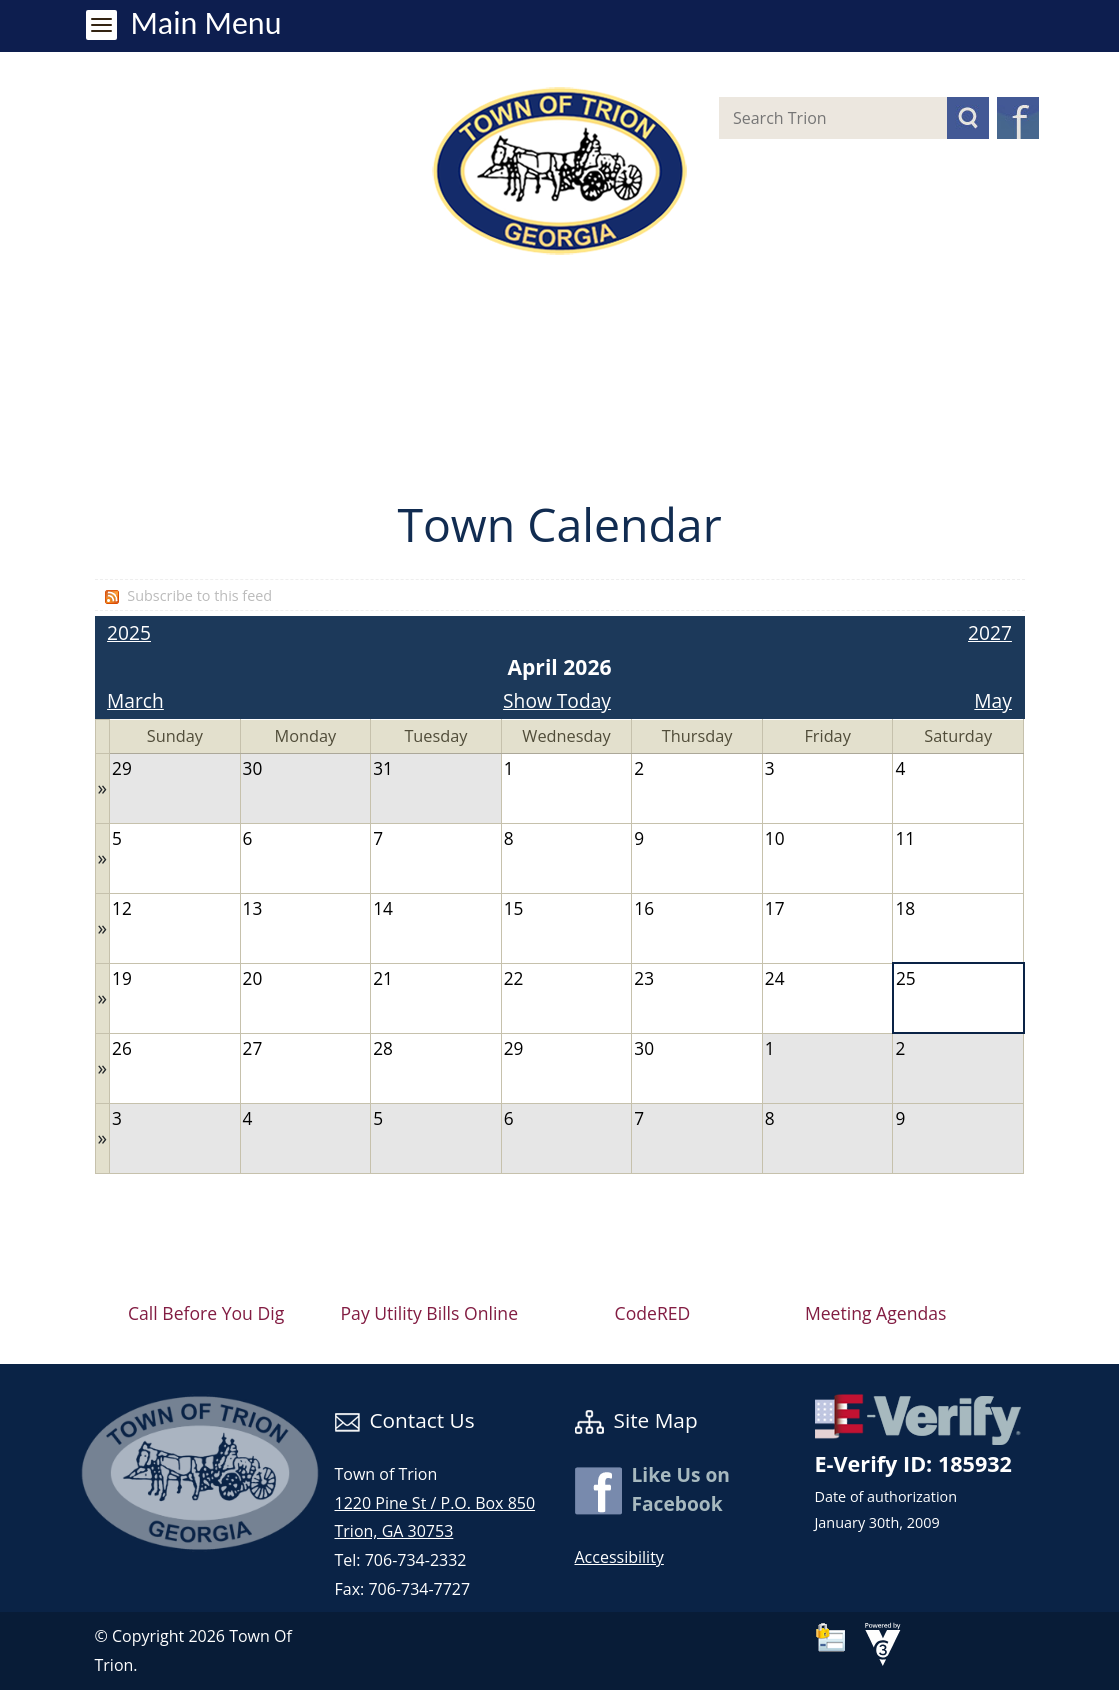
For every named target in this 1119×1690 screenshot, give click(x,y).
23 (644, 978)
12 (122, 908)
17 (775, 908)
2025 (129, 632)
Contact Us (405, 1420)
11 (905, 838)
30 (253, 768)
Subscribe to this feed (199, 595)
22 (514, 978)
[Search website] (816, 118)
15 (514, 908)
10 (775, 838)
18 (905, 908)
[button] (968, 118)
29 (122, 768)
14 (383, 908)
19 (122, 978)
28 (383, 1048)
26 (122, 1048)
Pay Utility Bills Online (430, 1313)
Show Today (557, 700)
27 (253, 1048)
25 (906, 978)
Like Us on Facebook (681, 1489)
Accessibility (619, 1557)
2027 (990, 632)
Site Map (636, 1420)
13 (253, 908)
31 (383, 768)
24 (775, 978)
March (135, 700)
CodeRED (653, 1313)
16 (644, 908)
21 (383, 978)
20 (253, 978)
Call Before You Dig (206, 1313)
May (993, 700)
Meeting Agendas (875, 1313)
